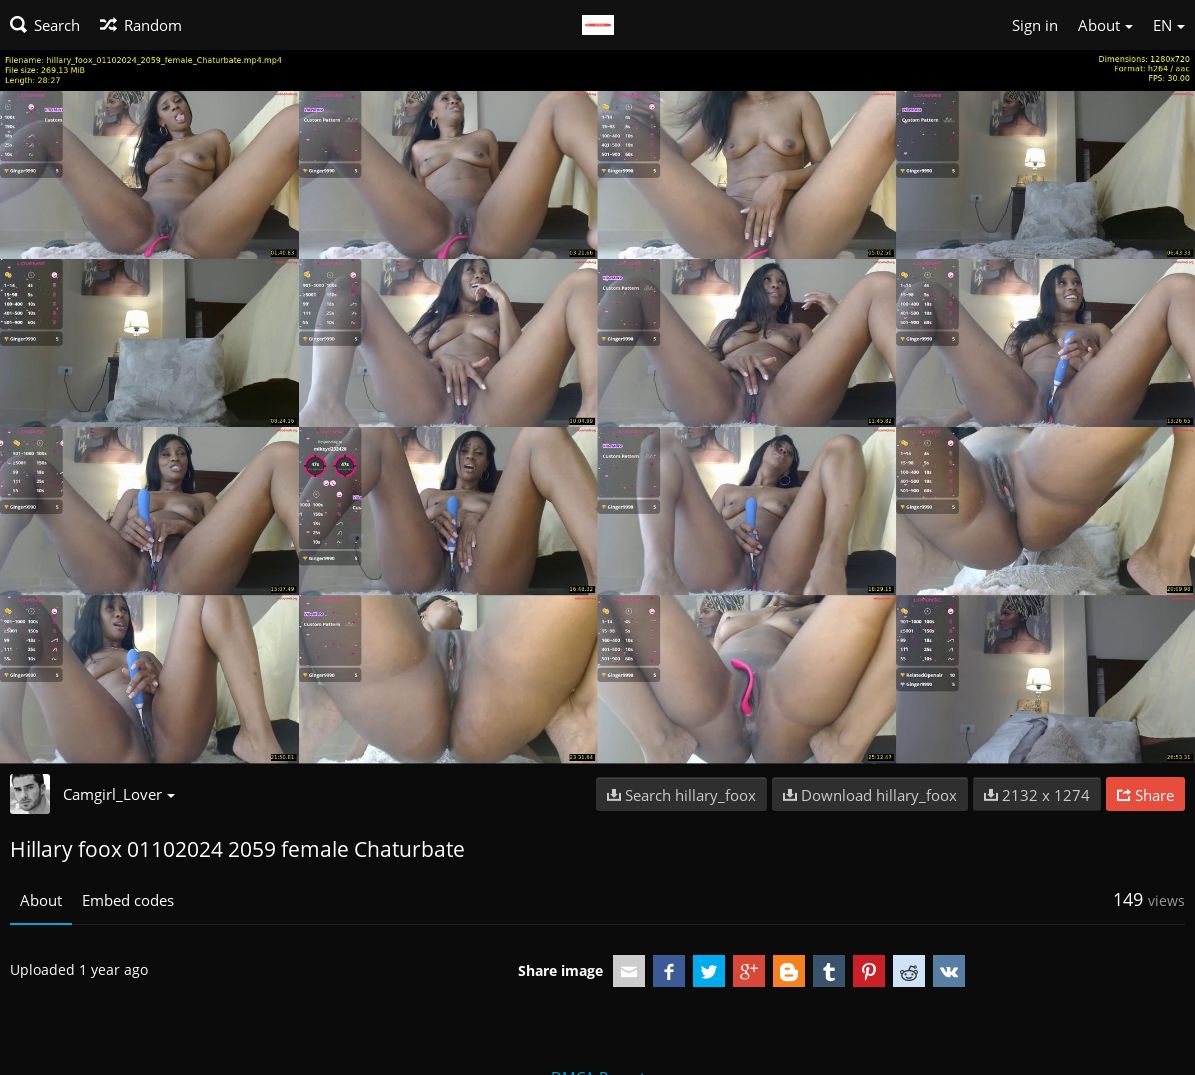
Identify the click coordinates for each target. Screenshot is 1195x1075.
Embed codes (128, 900)
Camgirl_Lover (119, 794)
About (41, 900)
